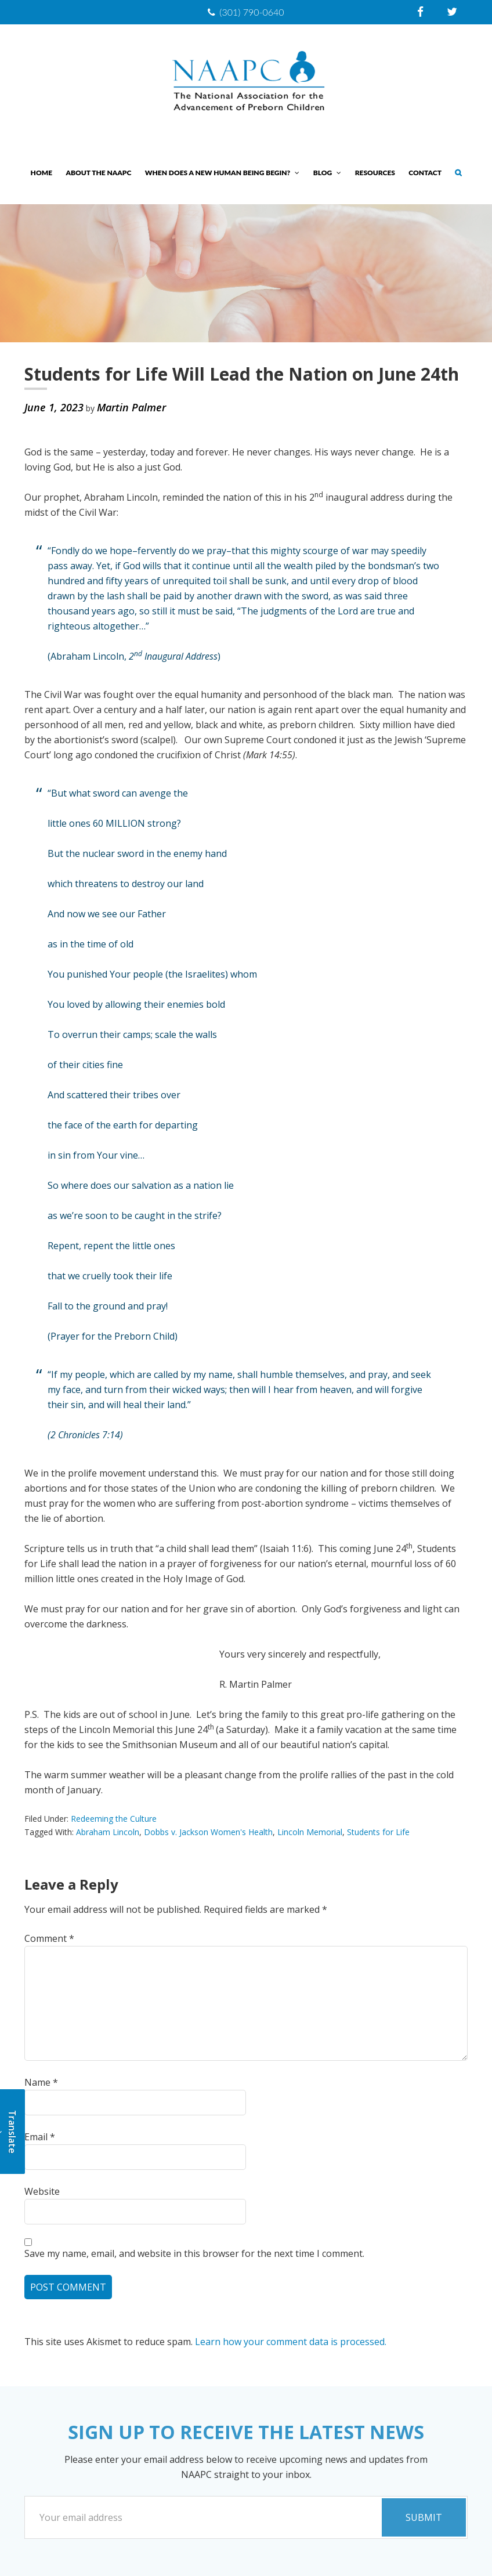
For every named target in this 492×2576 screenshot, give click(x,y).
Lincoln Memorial (309, 1831)
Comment (49, 1938)
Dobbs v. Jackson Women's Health (208, 1831)
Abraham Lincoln (107, 1831)
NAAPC (246, 81)
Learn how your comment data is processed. (290, 2341)
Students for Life (378, 1831)
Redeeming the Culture (114, 1818)
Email (39, 2136)
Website (42, 2191)
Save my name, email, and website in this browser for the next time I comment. (194, 2253)
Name (41, 2082)
